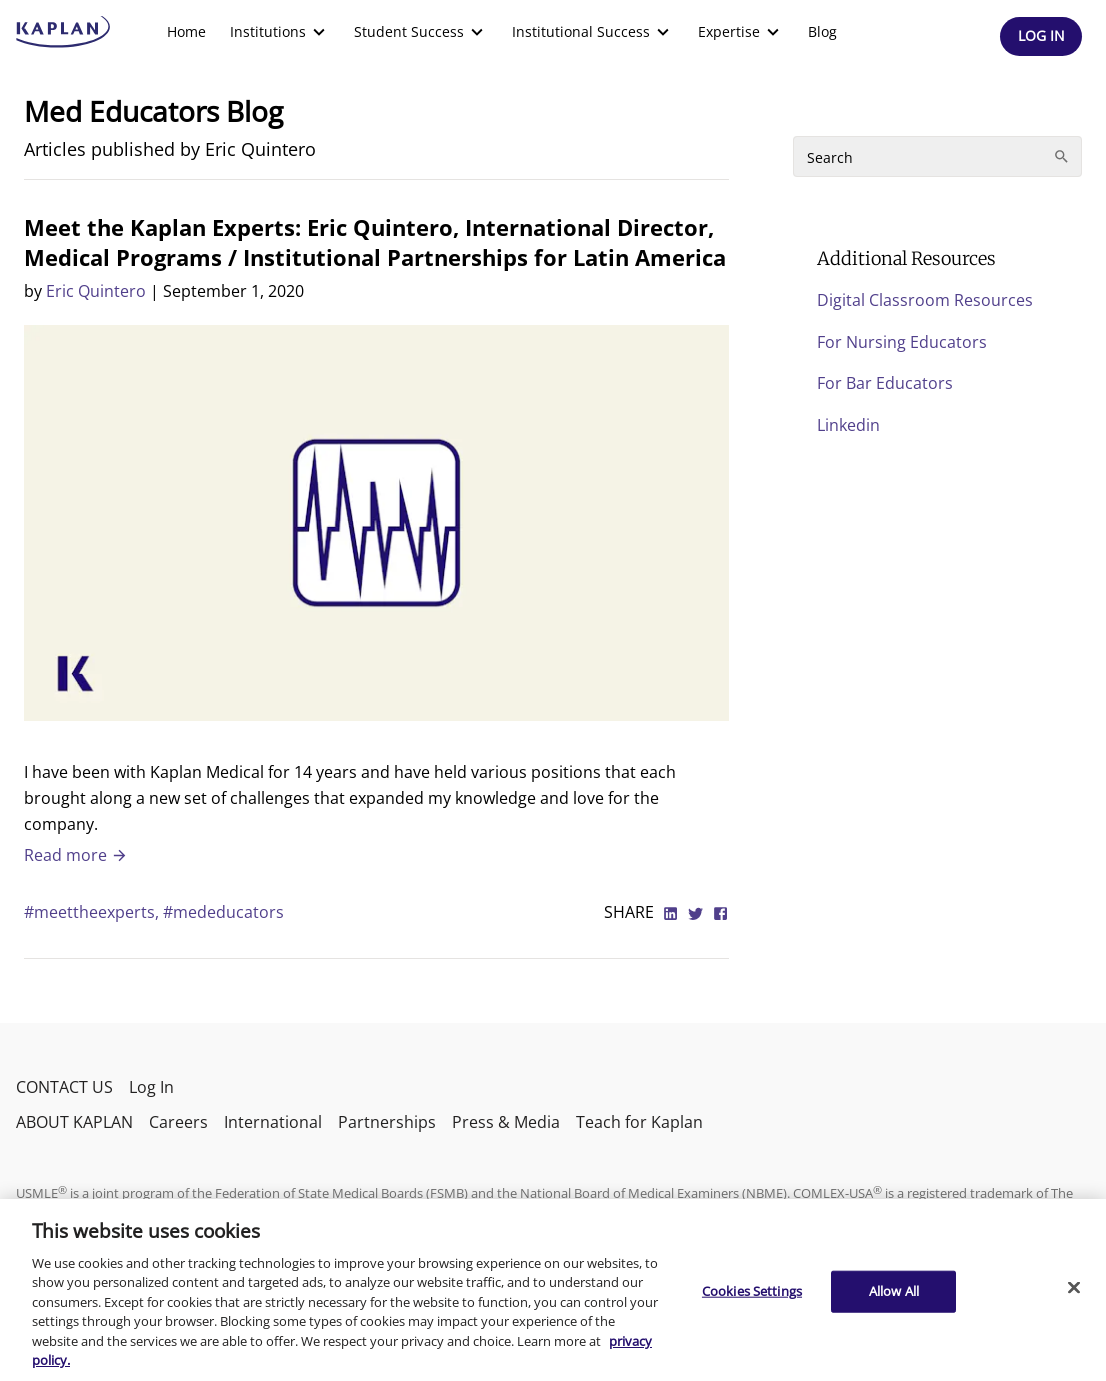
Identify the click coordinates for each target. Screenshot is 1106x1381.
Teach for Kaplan (639, 1122)
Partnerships (387, 1122)
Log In (151, 1087)
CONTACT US (64, 1087)
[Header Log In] (1041, 36)
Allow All (894, 1291)
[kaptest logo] (63, 32)
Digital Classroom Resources (925, 300)
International (273, 1122)
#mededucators (223, 912)
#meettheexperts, (93, 912)
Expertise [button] (741, 32)
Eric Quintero (96, 291)
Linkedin (848, 425)
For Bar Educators (885, 383)
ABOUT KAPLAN (74, 1122)
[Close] (1074, 1287)
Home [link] (186, 31)
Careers (178, 1122)
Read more (76, 855)
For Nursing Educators (902, 342)
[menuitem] (186, 32)
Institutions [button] (280, 32)
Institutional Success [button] (593, 32)
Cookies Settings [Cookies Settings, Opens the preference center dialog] (752, 1291)
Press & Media (506, 1122)
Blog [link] (822, 31)
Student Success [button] (421, 32)
